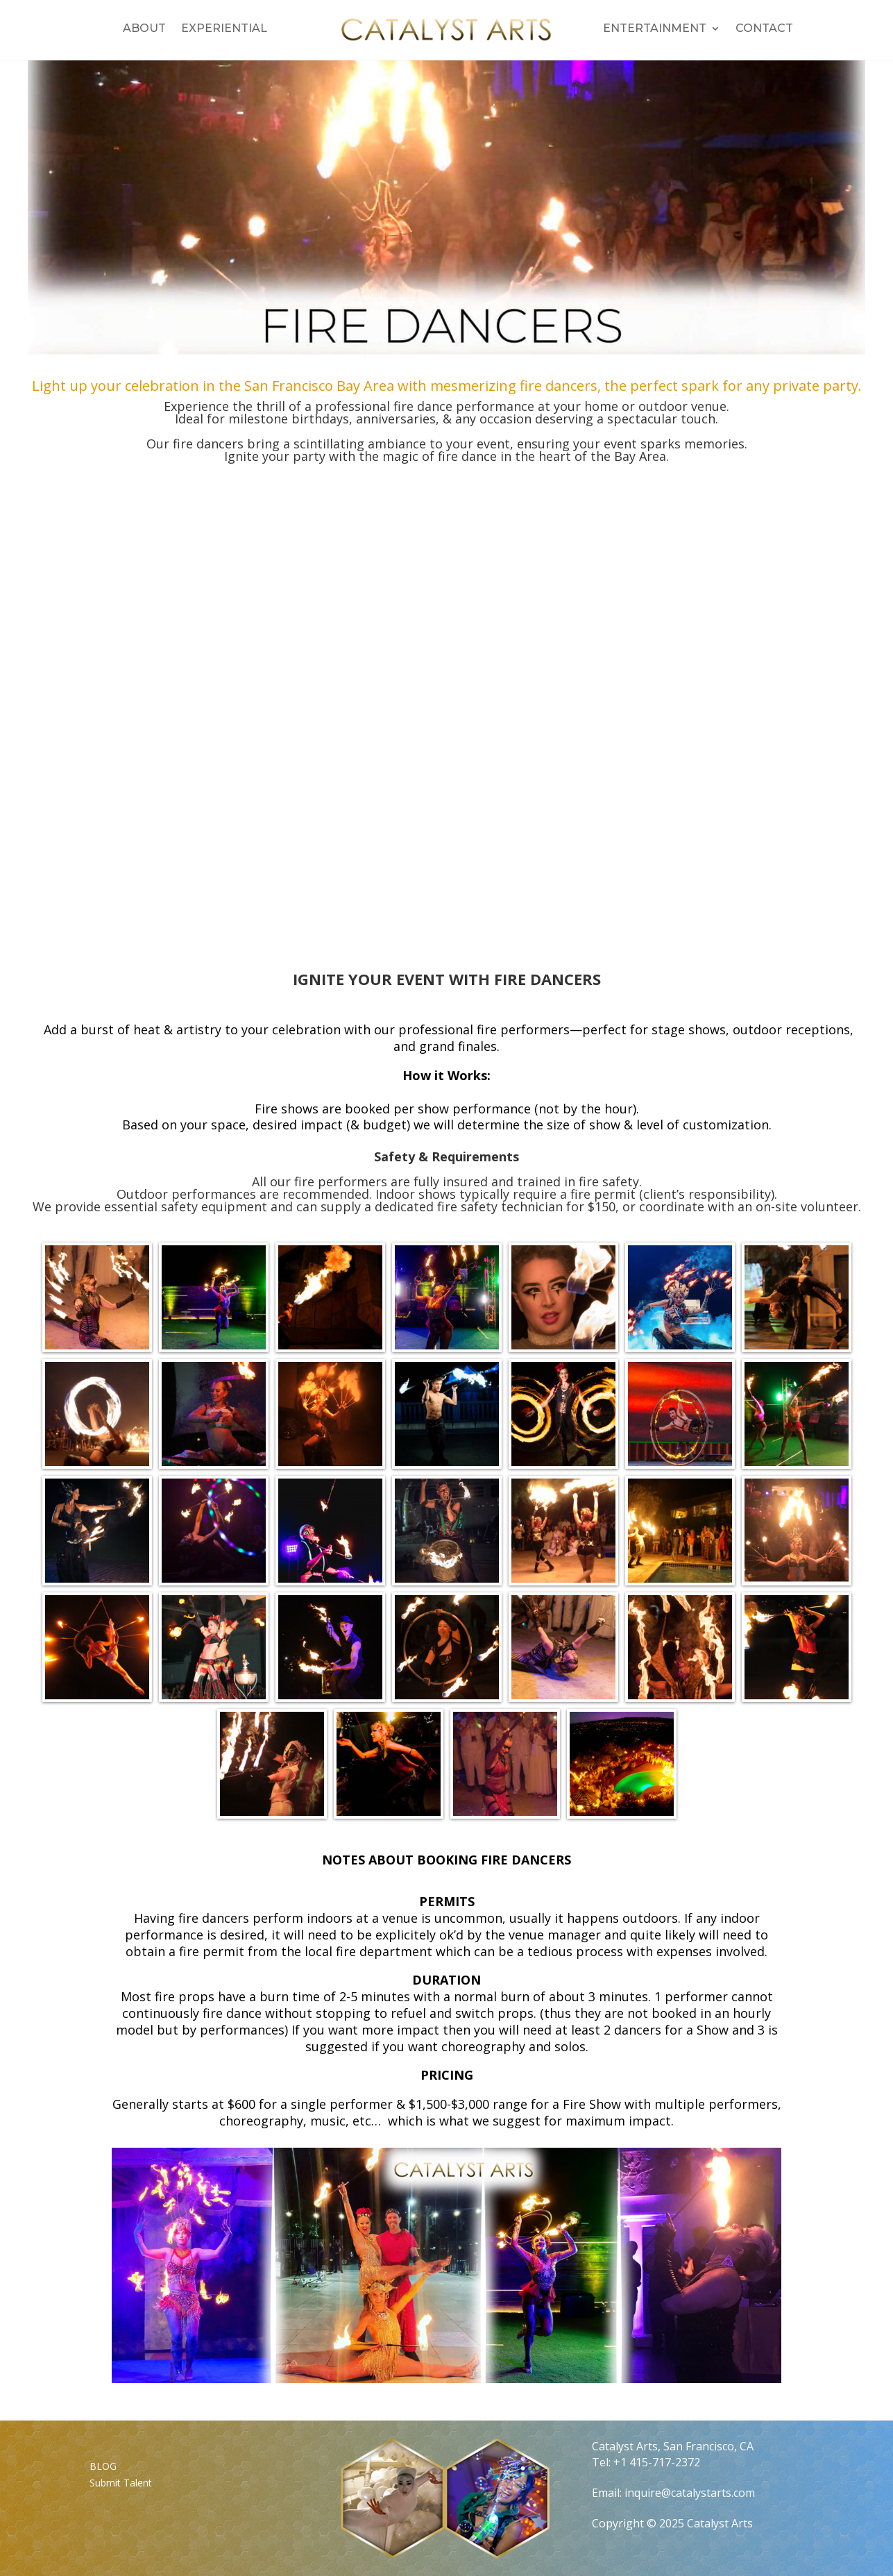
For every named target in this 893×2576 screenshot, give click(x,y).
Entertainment (654, 29)
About (144, 29)
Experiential (224, 29)
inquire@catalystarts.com (689, 2492)
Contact (764, 29)
